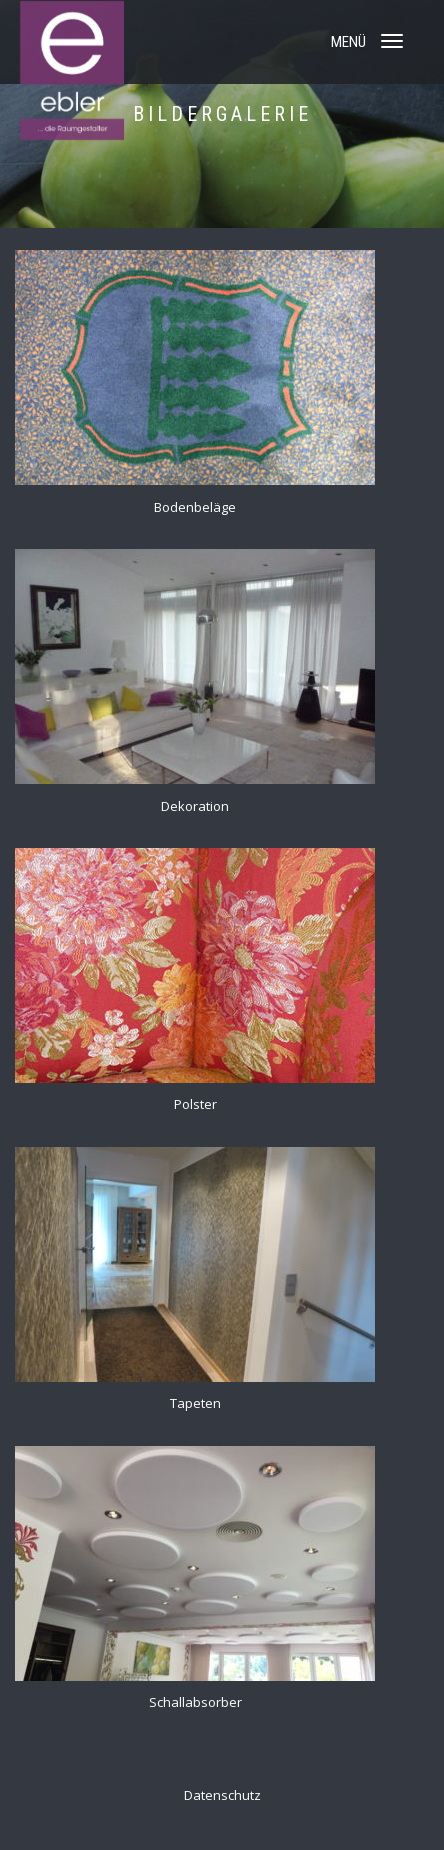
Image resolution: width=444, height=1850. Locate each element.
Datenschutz (222, 1795)
